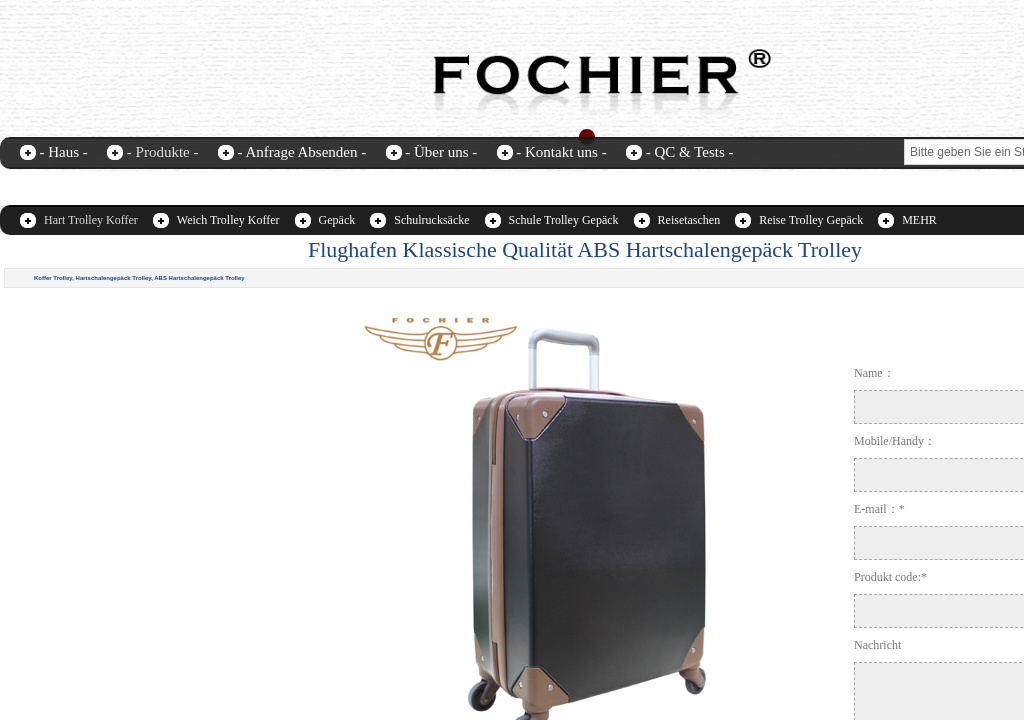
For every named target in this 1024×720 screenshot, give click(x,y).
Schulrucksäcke (431, 220)
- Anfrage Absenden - (301, 152)
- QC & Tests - (690, 152)
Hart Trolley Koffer (91, 220)
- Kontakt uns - (561, 152)
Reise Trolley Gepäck (811, 220)
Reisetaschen (689, 220)
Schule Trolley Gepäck (564, 220)
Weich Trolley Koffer (228, 220)
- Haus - (64, 152)
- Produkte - (163, 152)
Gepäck (337, 220)
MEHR (919, 220)
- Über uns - (441, 152)
